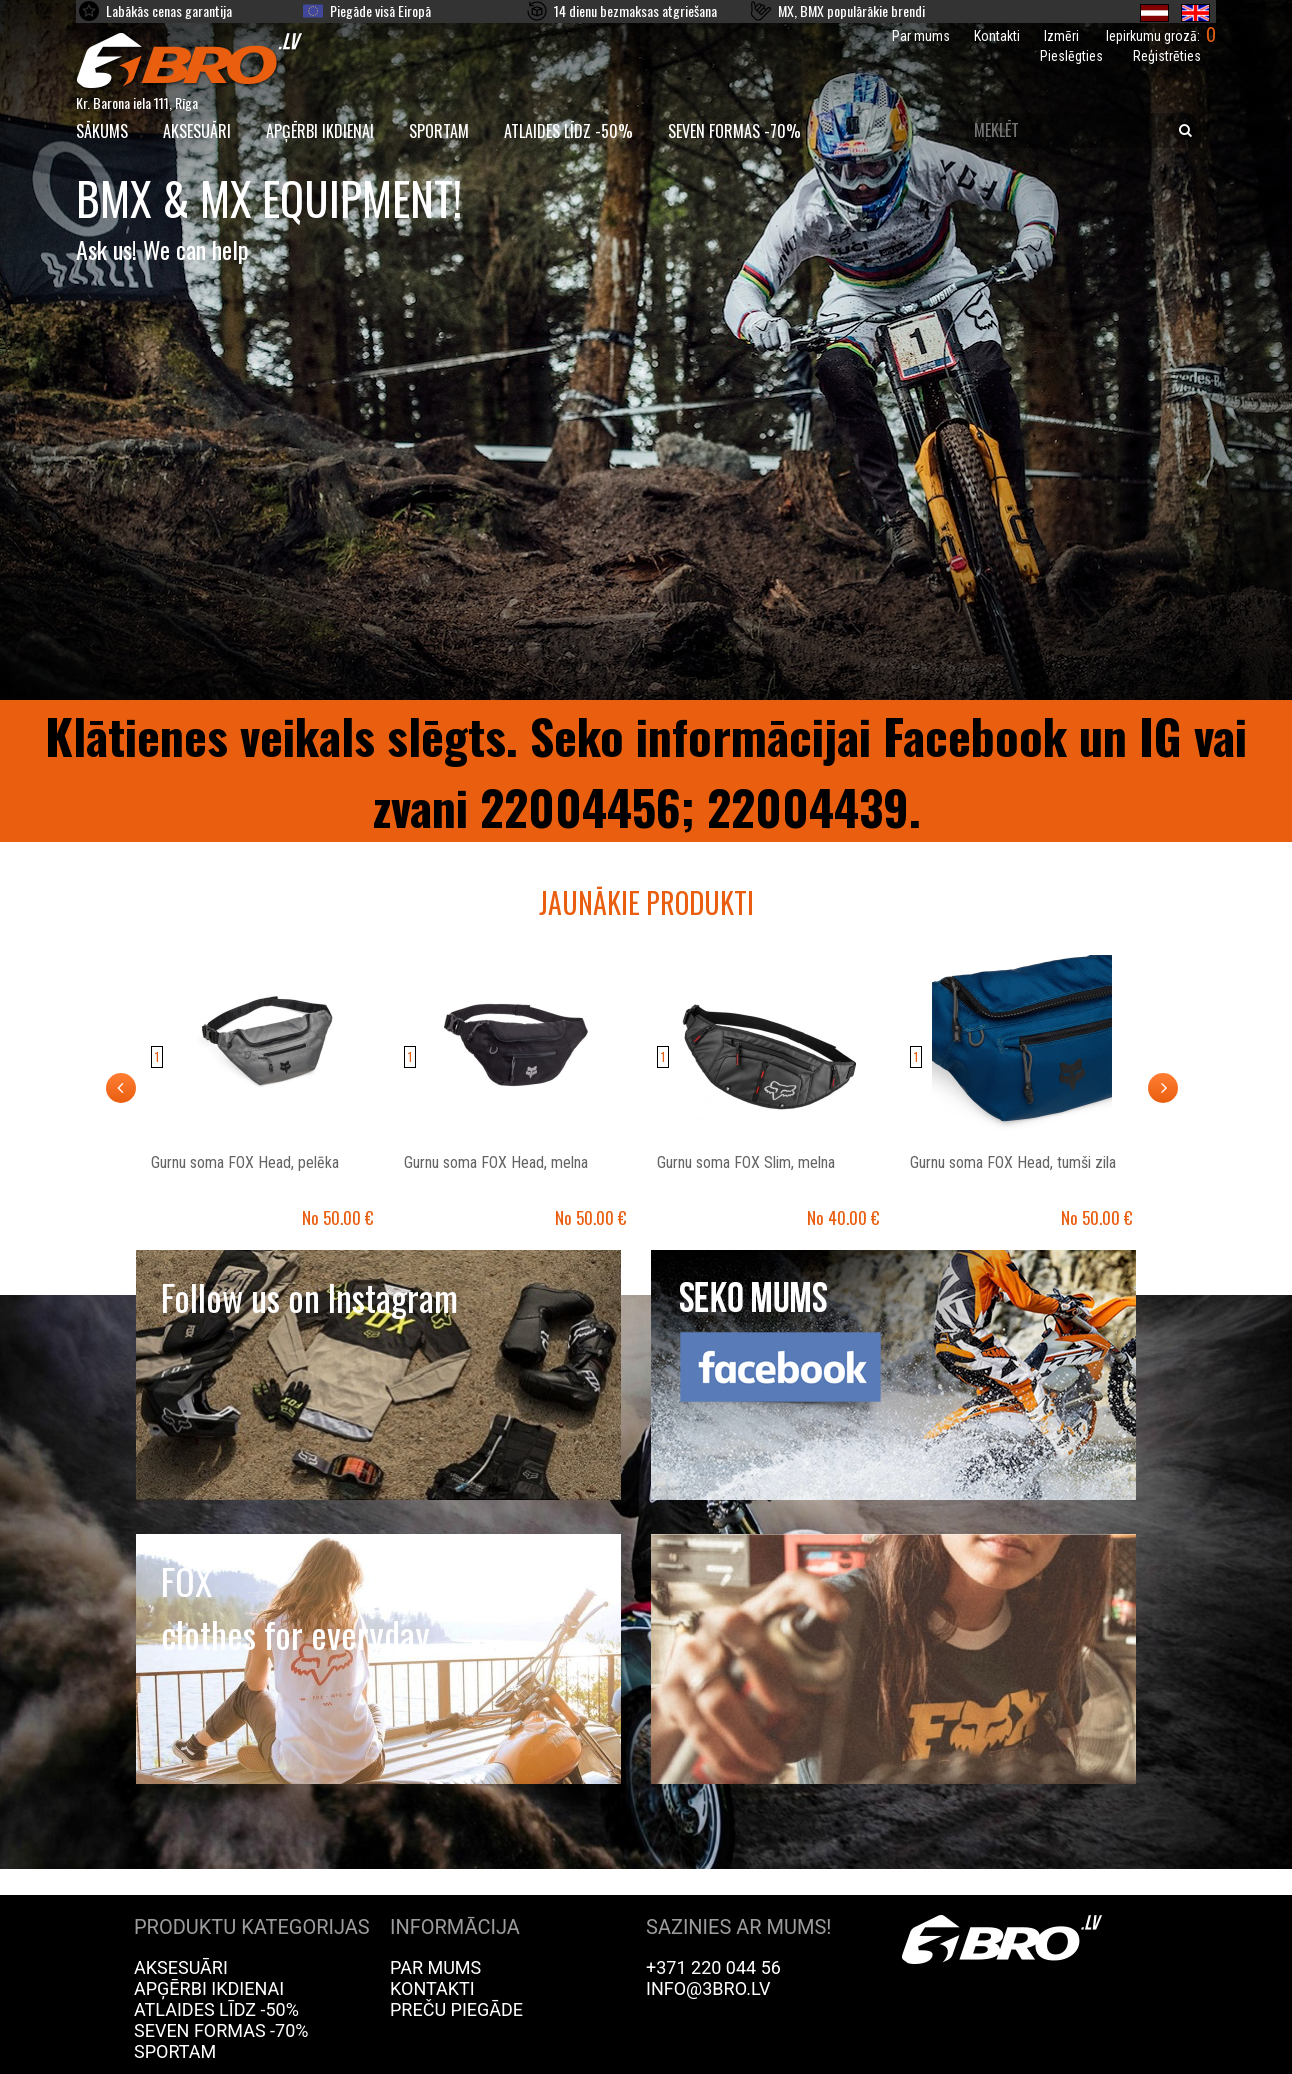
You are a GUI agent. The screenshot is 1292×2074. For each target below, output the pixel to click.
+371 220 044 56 (713, 1967)
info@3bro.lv (708, 1988)
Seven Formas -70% (734, 131)
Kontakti (997, 36)
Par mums (921, 36)
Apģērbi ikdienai (320, 131)
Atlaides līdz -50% (568, 131)
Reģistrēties (1167, 56)
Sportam (439, 131)
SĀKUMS (102, 131)
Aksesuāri (197, 131)
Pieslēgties (1071, 56)
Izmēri (1061, 36)
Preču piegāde (456, 2009)
